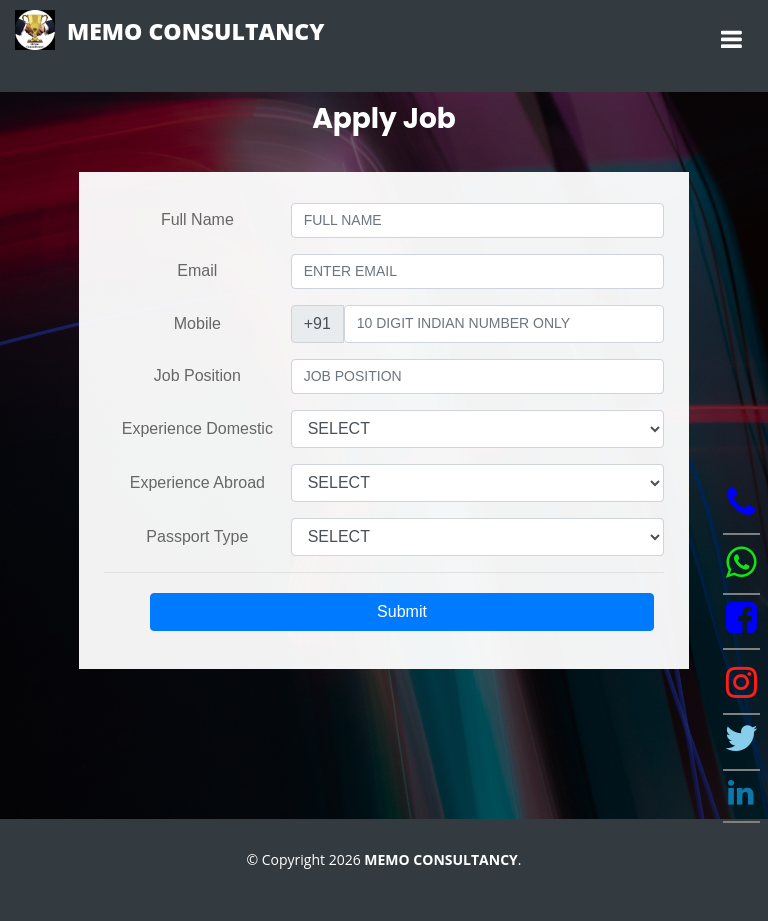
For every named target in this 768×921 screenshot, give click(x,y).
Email (197, 270)
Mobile (197, 323)
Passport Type (197, 536)
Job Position (197, 375)
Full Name (197, 219)
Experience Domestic (197, 428)
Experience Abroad (197, 482)
